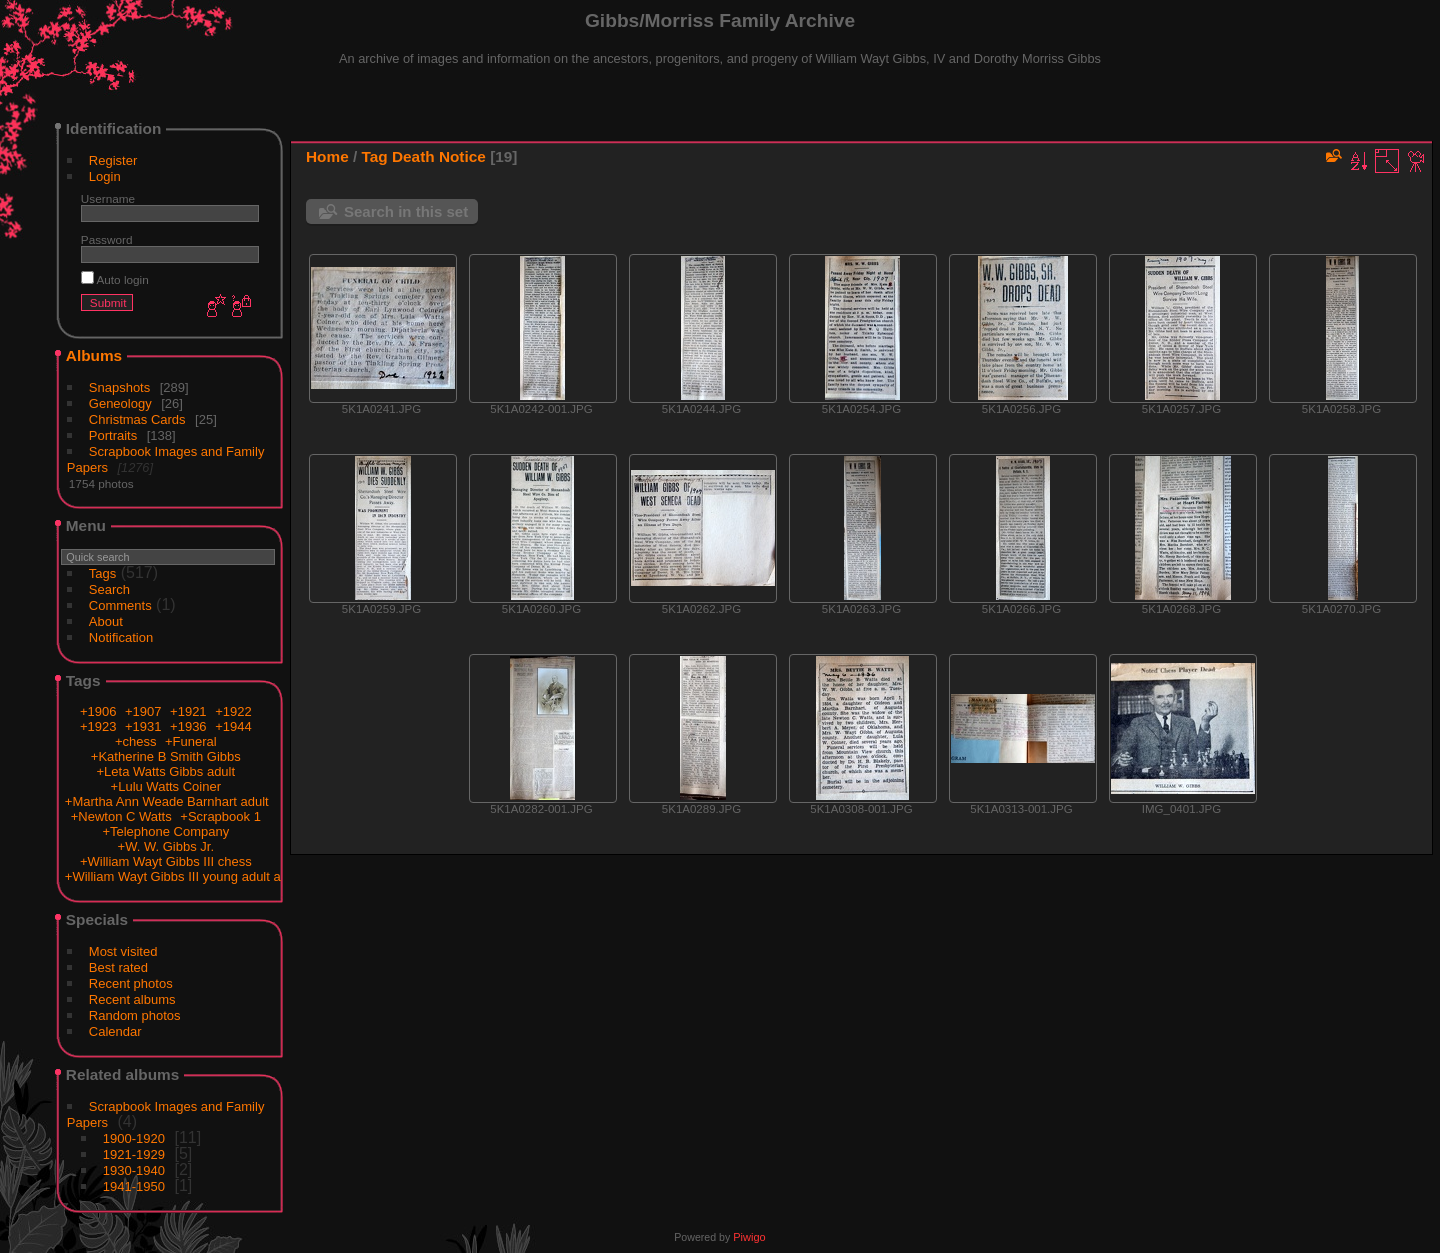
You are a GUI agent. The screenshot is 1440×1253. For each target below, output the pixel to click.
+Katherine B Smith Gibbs (166, 756)
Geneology (120, 403)
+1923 (98, 726)
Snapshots (119, 387)
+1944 (233, 726)
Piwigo (749, 1237)
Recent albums (132, 999)
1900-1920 (134, 1138)
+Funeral (191, 741)
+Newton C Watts (121, 816)
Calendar (115, 1031)
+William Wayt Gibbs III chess (166, 861)
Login (105, 176)
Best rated (118, 967)
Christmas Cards (137, 419)
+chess (136, 741)
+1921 (188, 711)
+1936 (188, 726)
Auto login (115, 279)
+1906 (98, 711)
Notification (121, 637)
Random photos (135, 1015)
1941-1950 (134, 1186)
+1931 (143, 726)
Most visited (123, 951)
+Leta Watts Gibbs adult (165, 771)
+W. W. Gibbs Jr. (166, 846)
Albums (94, 355)
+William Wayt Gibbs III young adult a (173, 876)
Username (108, 198)
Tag (375, 156)
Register (113, 160)
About (106, 621)
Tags (102, 573)
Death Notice (439, 156)
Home (327, 156)
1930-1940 (134, 1170)
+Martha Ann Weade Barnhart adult (167, 801)
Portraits (113, 435)
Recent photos (131, 983)
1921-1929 (134, 1154)
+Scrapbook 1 (220, 816)
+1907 (143, 711)
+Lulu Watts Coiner (166, 786)
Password (107, 239)
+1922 (233, 711)
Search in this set (406, 211)
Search (109, 589)
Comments (120, 605)
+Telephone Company (165, 831)
